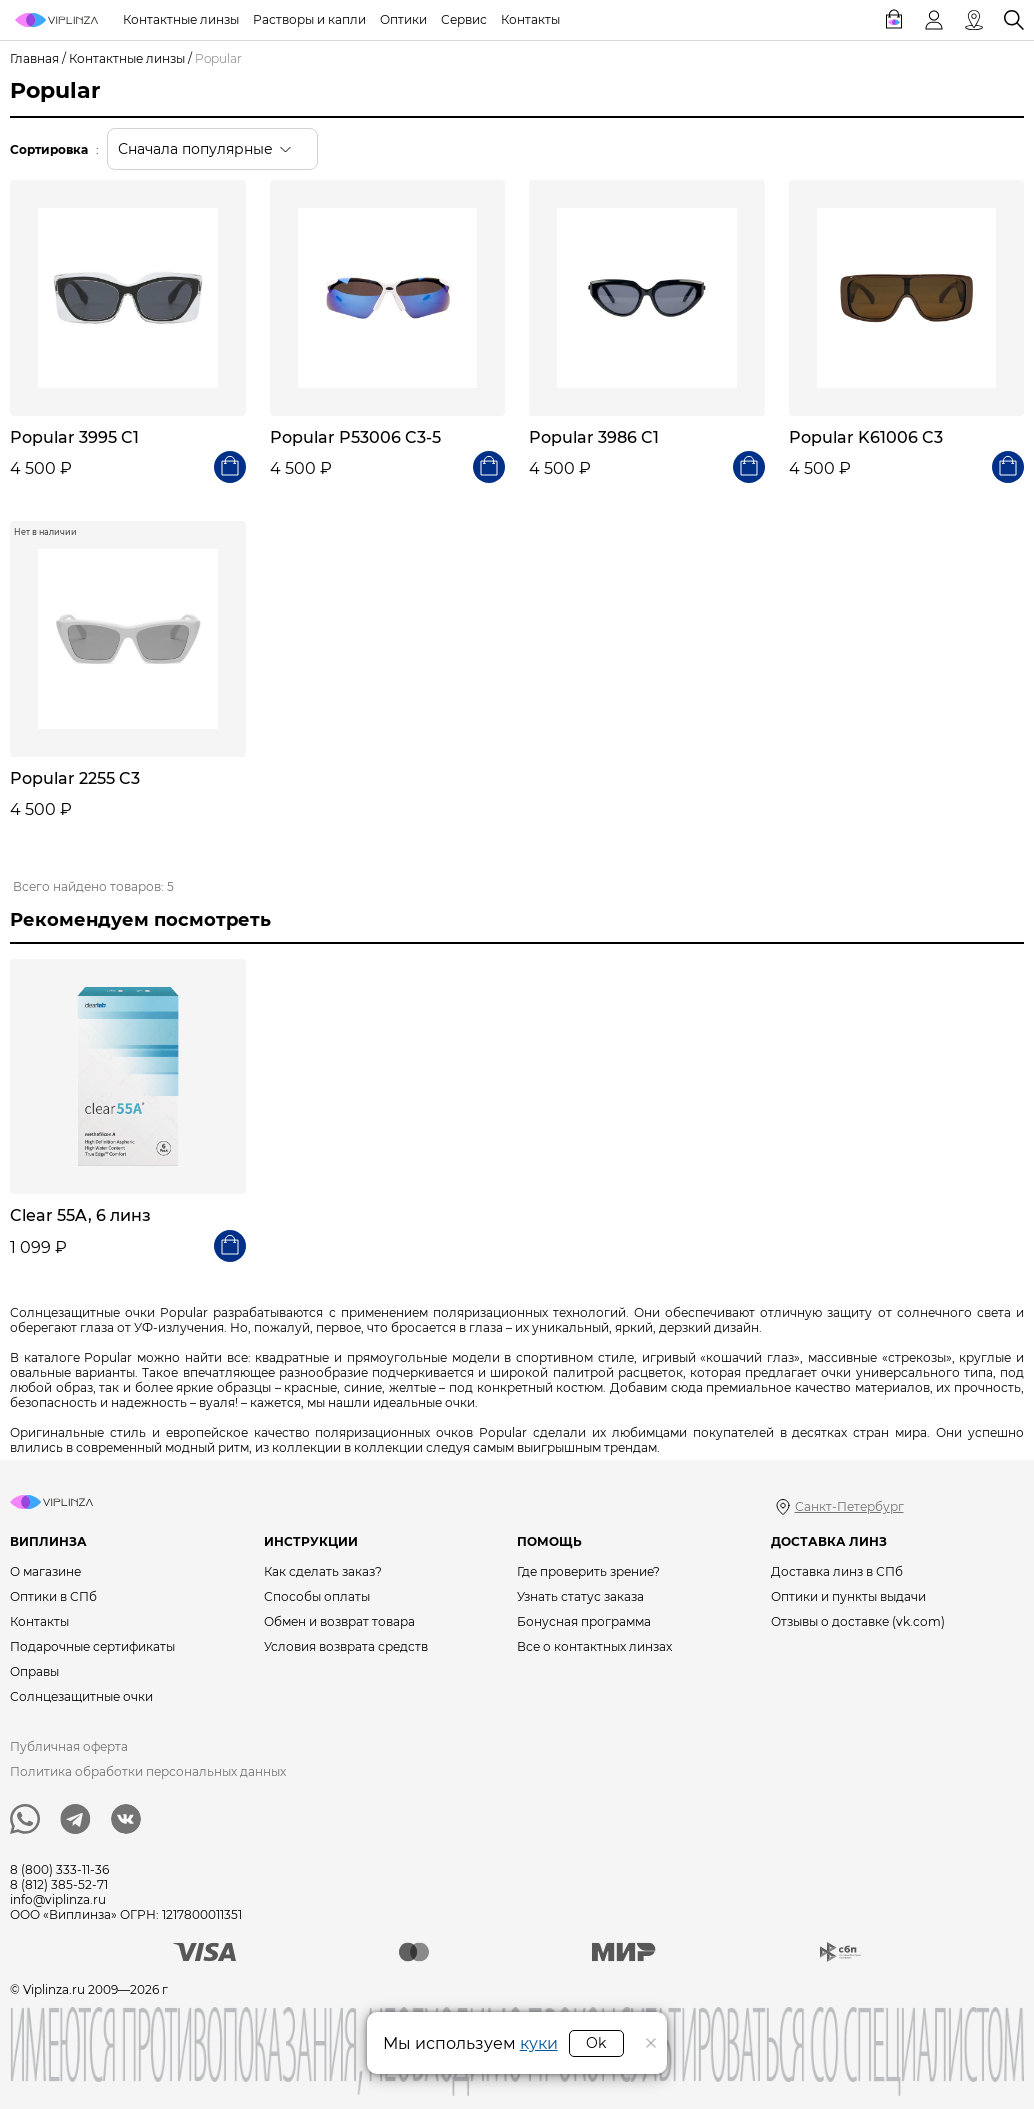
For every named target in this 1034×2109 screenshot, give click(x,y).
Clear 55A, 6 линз (80, 1215)
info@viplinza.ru (58, 1899)
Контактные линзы (127, 58)
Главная (34, 58)
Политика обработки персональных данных (148, 1771)
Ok (596, 2043)
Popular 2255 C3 (75, 778)
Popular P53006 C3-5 (355, 437)
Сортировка (49, 149)
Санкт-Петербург (849, 1506)
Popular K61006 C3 (866, 437)
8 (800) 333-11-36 (59, 1869)
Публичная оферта (69, 1746)
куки (539, 2043)
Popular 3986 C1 (594, 437)
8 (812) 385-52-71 (59, 1884)
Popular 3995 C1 (74, 437)
